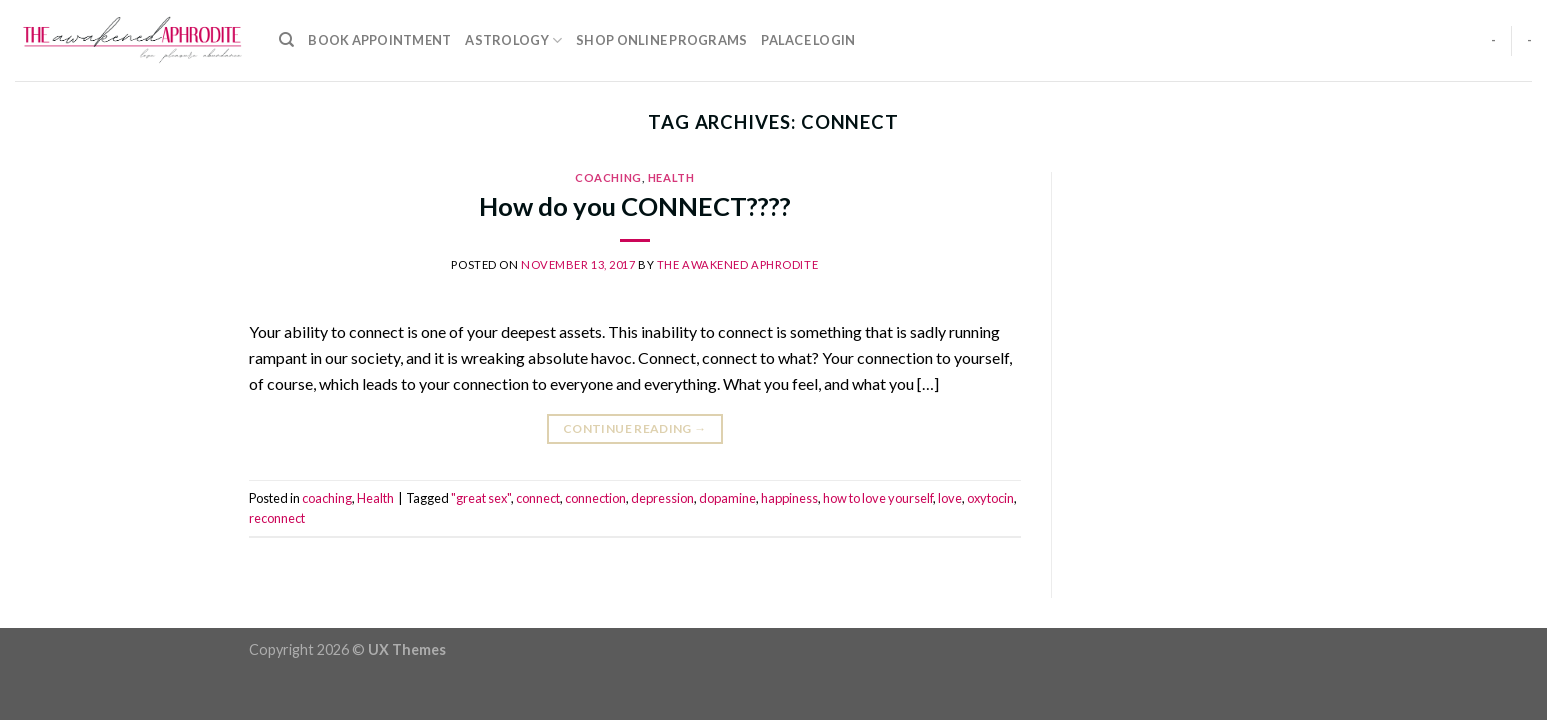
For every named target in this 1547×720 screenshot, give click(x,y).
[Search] (286, 40)
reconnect (277, 518)
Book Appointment (379, 40)
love (950, 498)
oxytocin (990, 498)
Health (671, 177)
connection (595, 498)
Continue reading (635, 428)
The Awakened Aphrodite (737, 264)
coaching (608, 177)
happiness (789, 498)
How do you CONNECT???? (635, 206)
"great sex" (481, 498)
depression (662, 498)
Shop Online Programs (661, 40)
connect (538, 498)
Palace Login (808, 40)
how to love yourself (878, 498)
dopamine (727, 498)
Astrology (513, 40)
